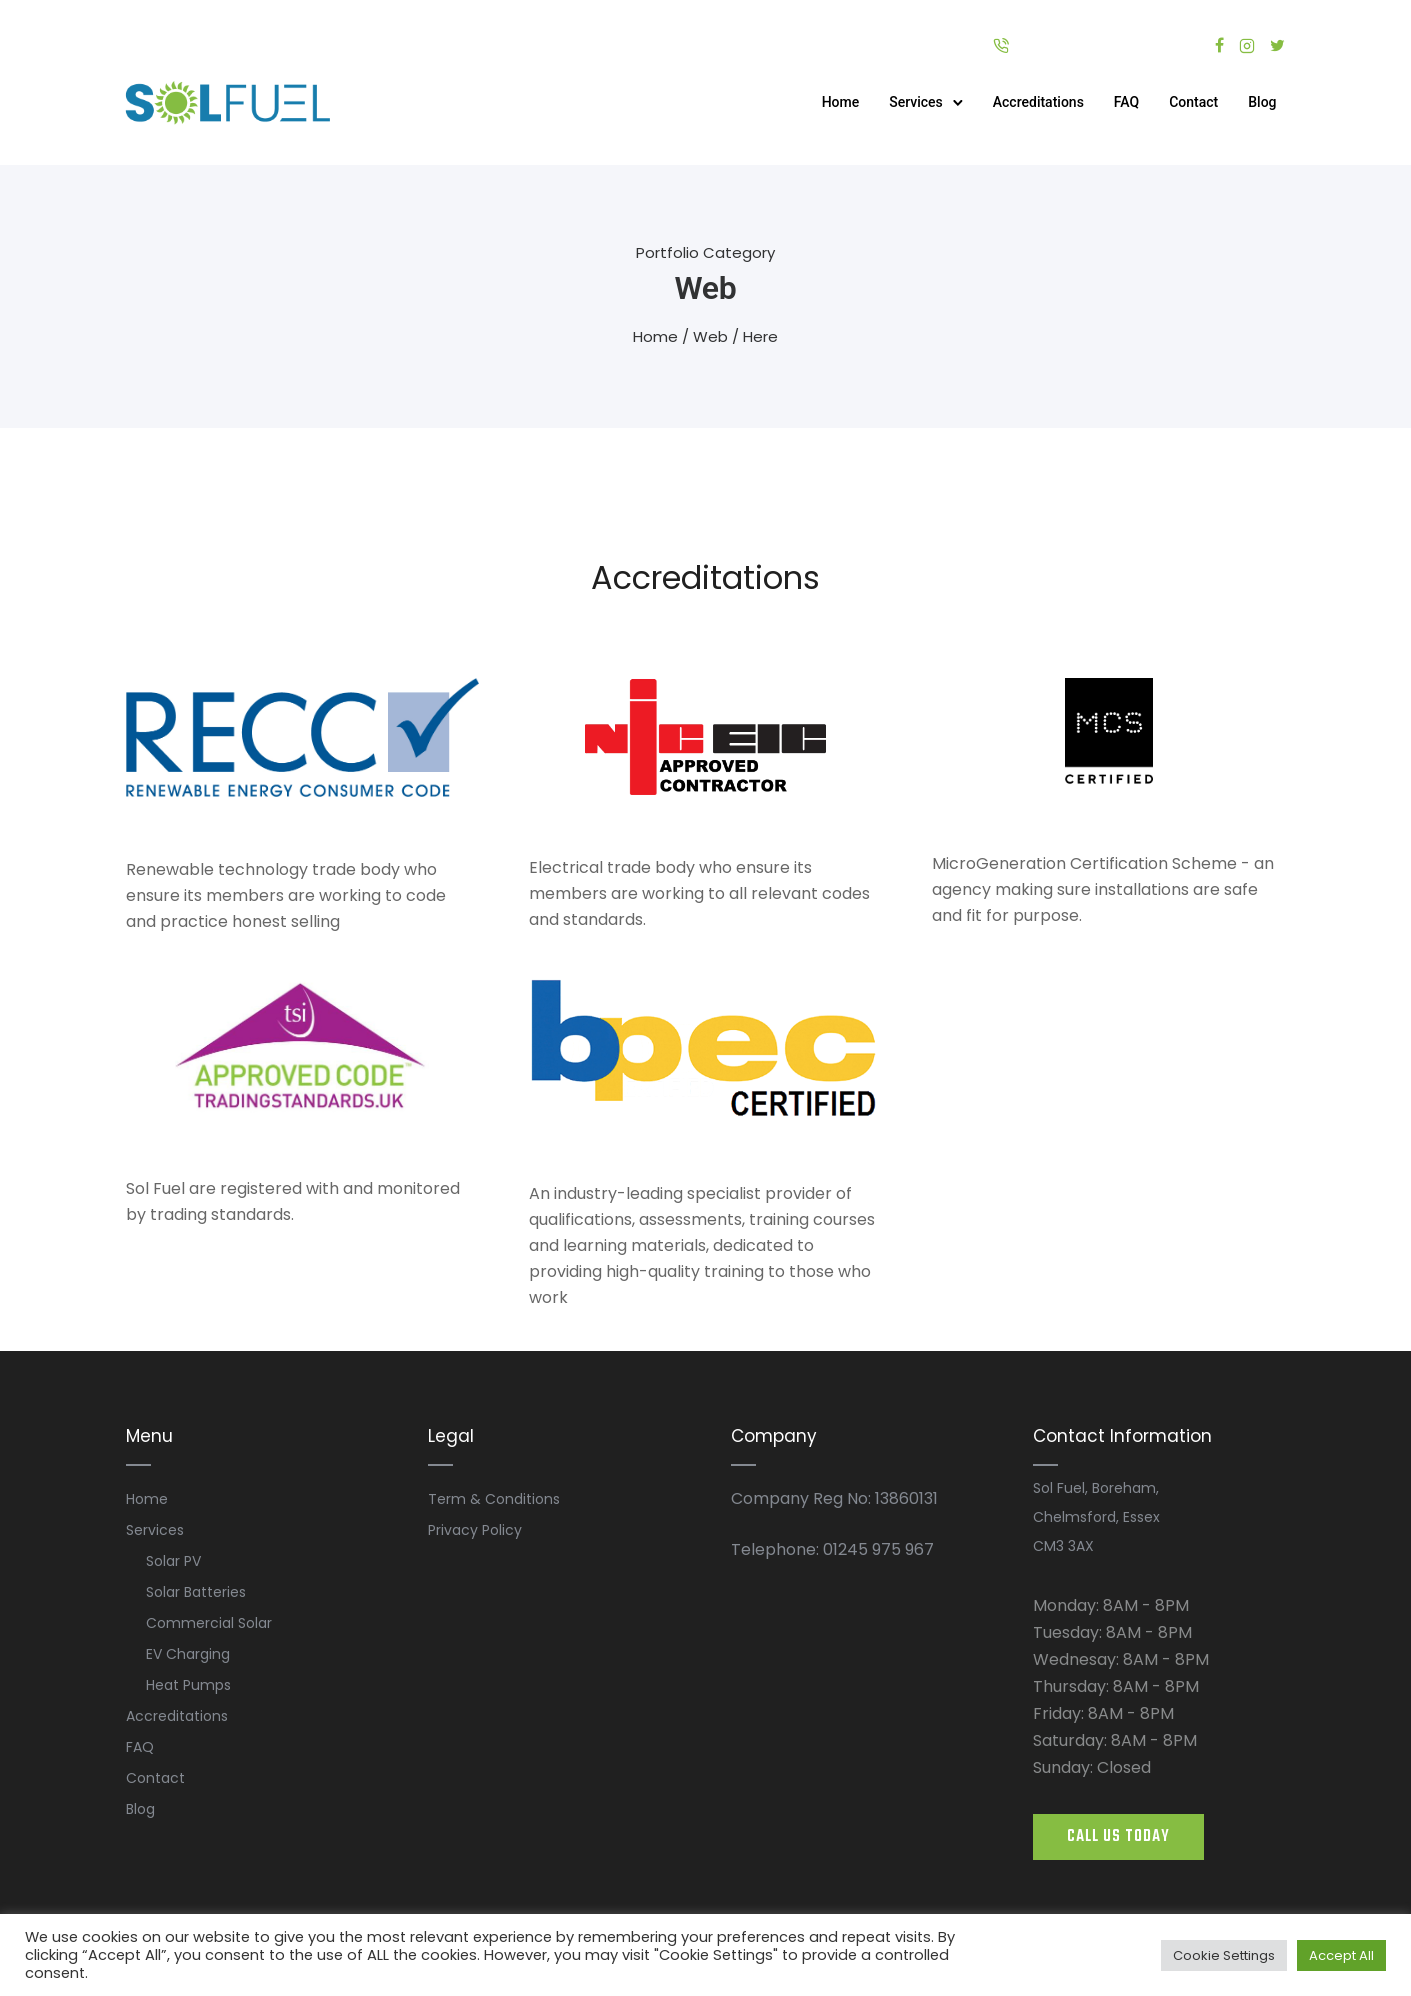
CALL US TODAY (1118, 1837)
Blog (1261, 102)
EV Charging (188, 1654)
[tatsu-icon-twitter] (1277, 45)
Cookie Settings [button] (1224, 1955)
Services (915, 102)
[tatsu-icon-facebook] (1219, 45)
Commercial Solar (209, 1623)
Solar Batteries (196, 1592)
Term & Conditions (494, 1499)
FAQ (1125, 102)
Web (710, 336)
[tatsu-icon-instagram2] (1247, 45)
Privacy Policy (475, 1530)
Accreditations (1037, 102)
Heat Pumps (188, 1685)
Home (840, 102)
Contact (1192, 102)
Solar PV (173, 1561)
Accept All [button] (1341, 1955)
